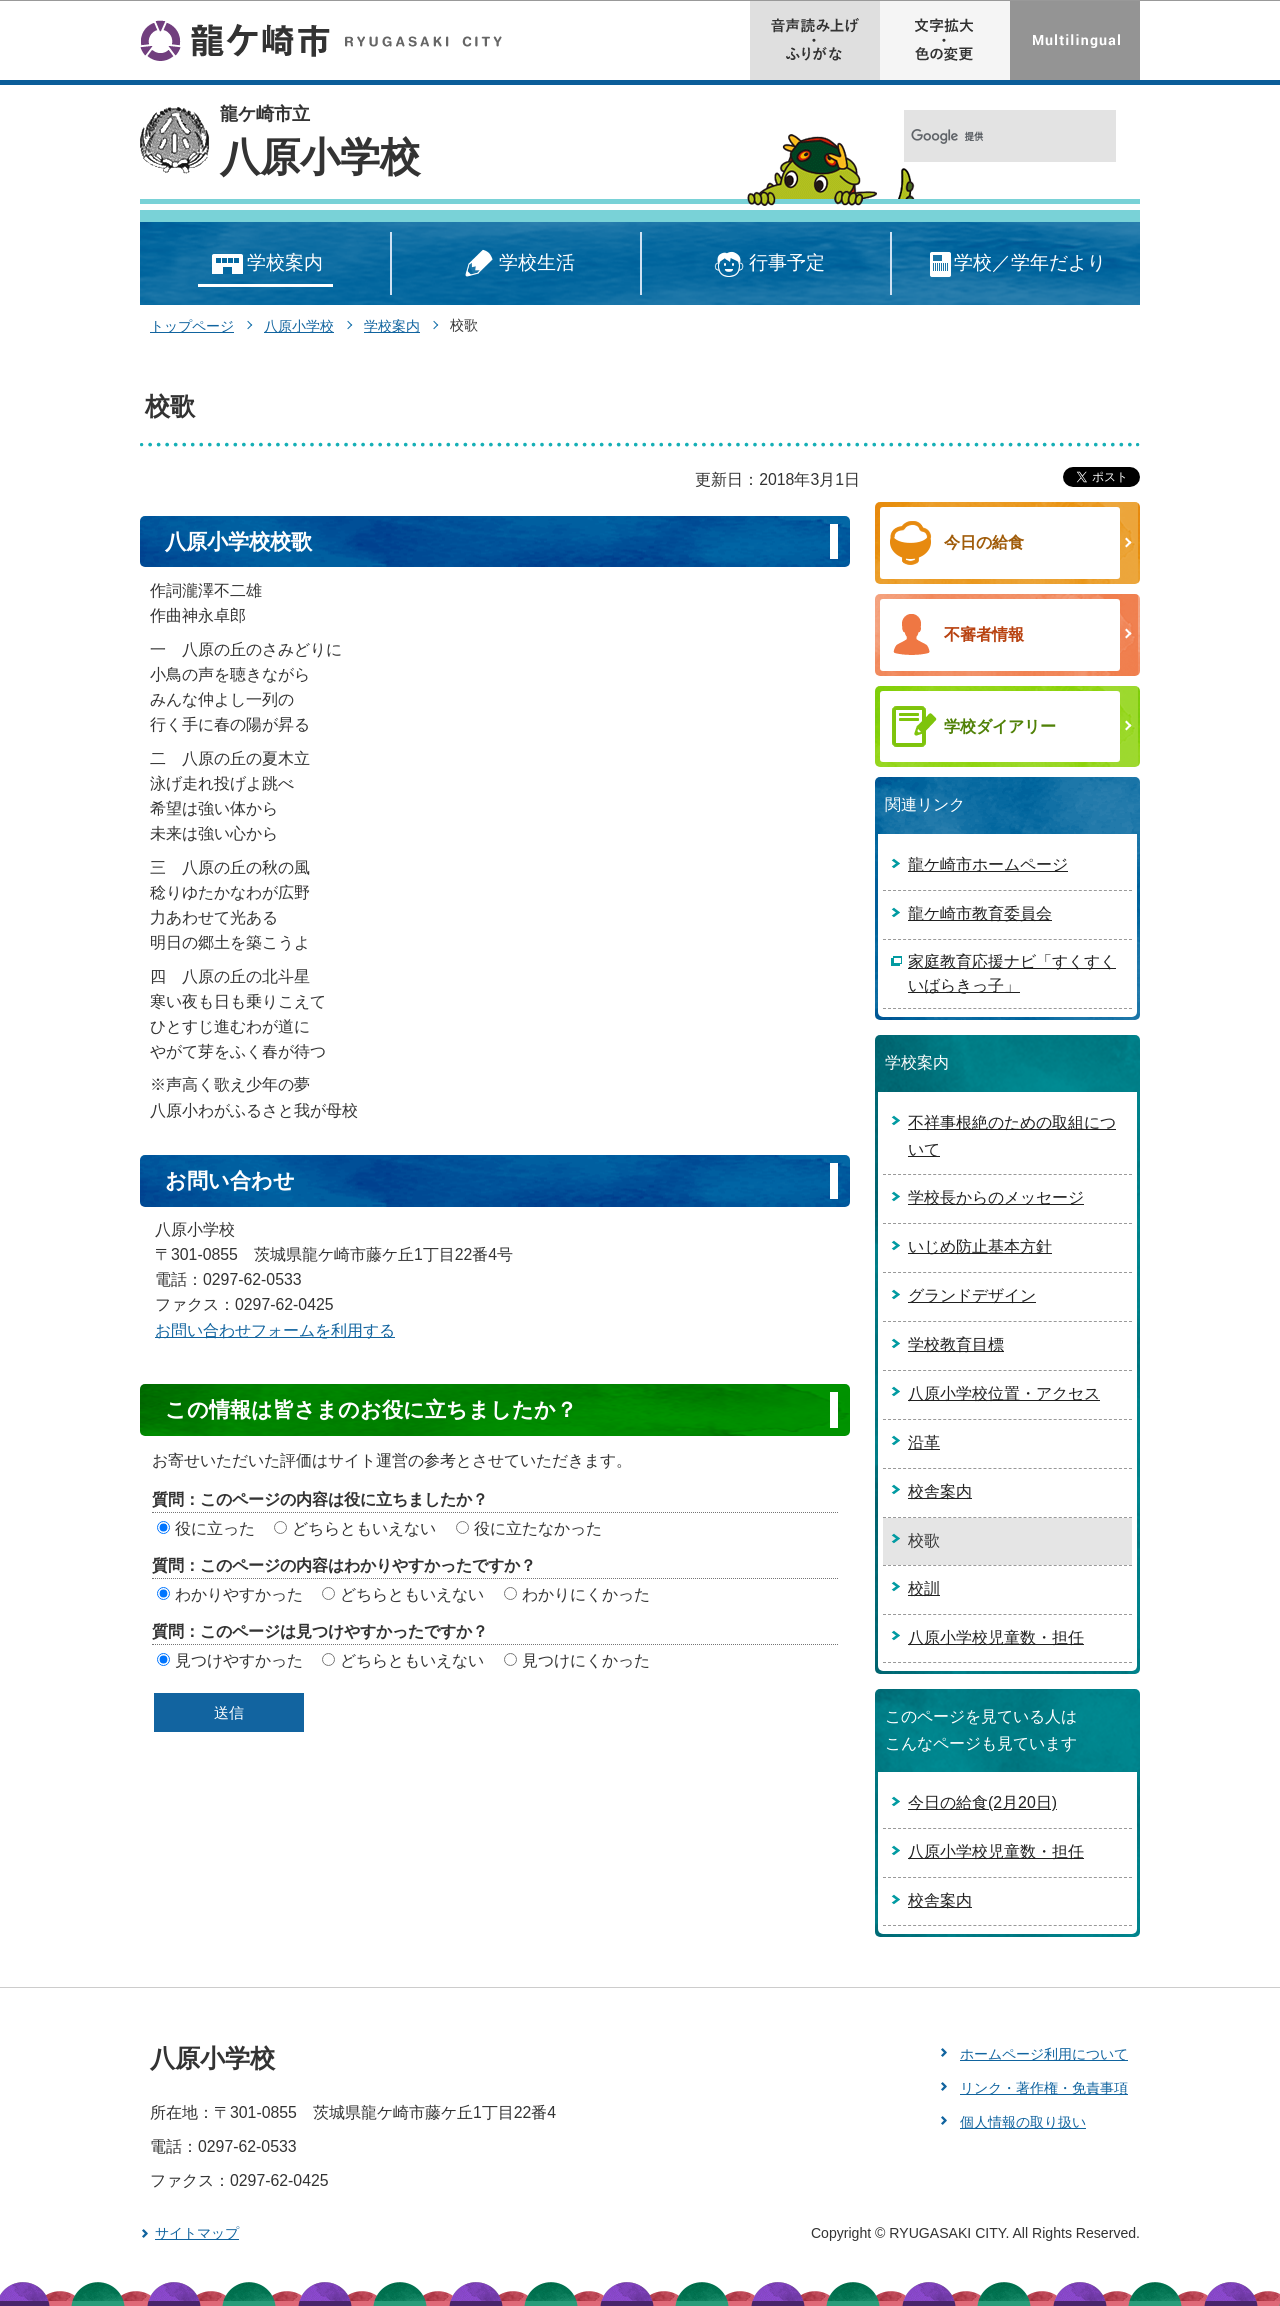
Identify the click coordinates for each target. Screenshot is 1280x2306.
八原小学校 (320, 157)
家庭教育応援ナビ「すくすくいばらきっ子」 (1012, 973)
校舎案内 (940, 1491)
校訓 (924, 1588)
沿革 (924, 1442)
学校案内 (265, 264)
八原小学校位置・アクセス (1004, 1393)
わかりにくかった (586, 1594)
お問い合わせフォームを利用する (275, 1330)
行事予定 (766, 264)
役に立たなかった (538, 1528)
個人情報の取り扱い (1023, 2122)
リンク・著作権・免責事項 (1044, 2088)
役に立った (215, 1528)
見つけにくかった (586, 1660)
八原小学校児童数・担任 (996, 1637)
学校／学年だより (1016, 264)
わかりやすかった (239, 1594)
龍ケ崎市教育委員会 (980, 913)
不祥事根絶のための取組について (1012, 1136)
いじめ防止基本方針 (980, 1246)
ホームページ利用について (1044, 2054)
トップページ (192, 326)
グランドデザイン (972, 1295)
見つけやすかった (239, 1660)
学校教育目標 (956, 1344)
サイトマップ (197, 2233)
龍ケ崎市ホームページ (988, 864)
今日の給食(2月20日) (982, 1802)
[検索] (988, 136)
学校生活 (516, 264)
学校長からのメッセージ (996, 1197)
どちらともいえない (364, 1528)
